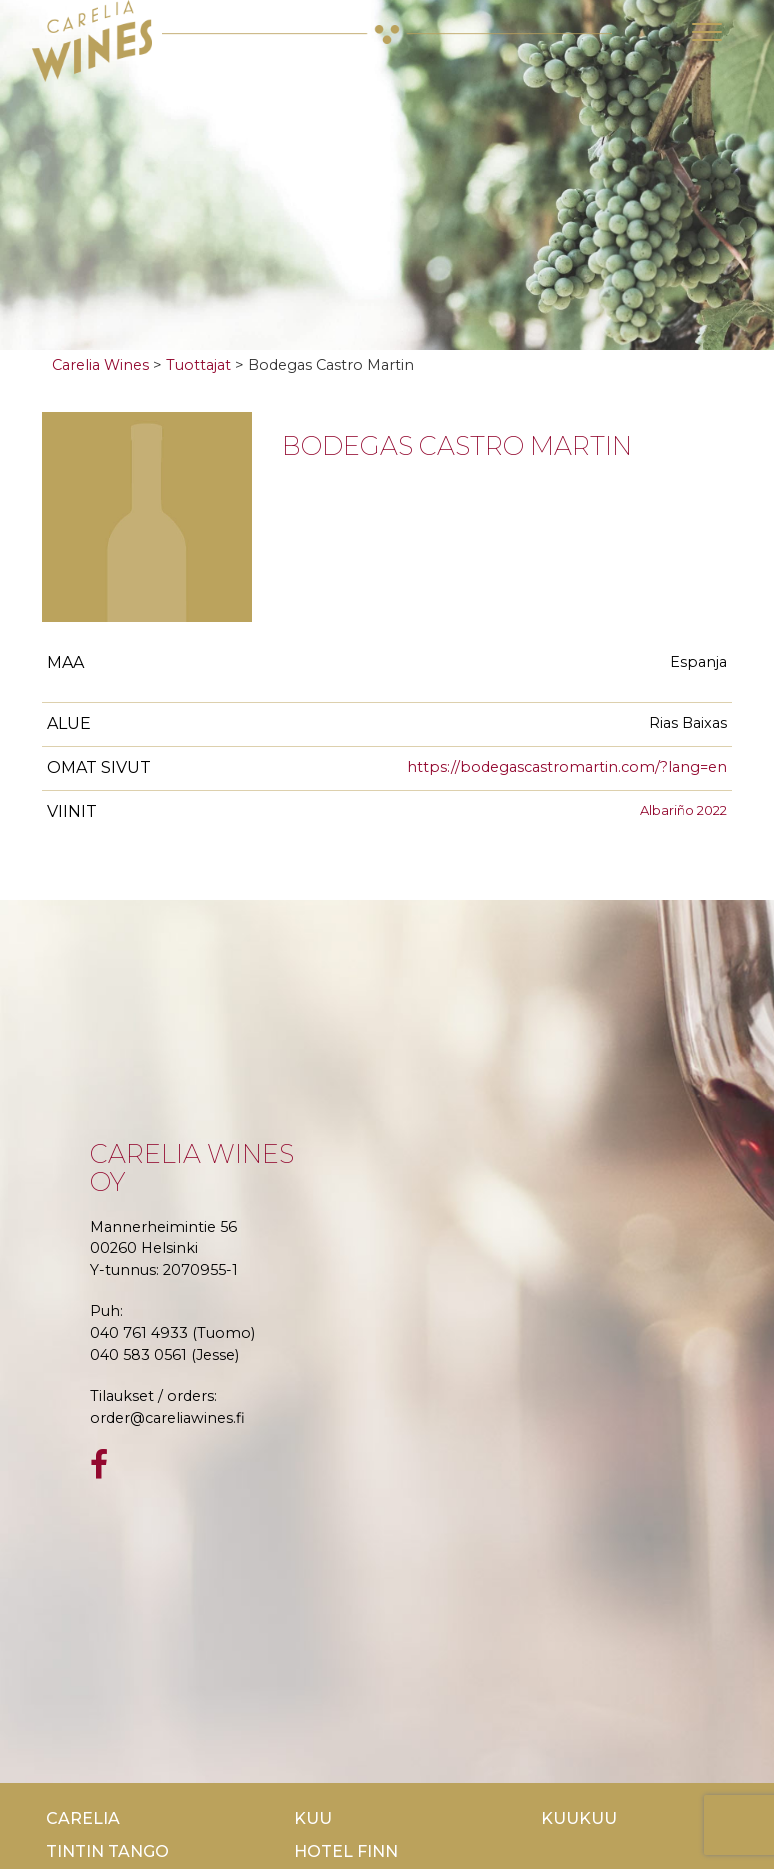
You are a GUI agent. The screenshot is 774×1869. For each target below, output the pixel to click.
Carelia (83, 1818)
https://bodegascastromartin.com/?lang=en (567, 767)
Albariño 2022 (683, 810)
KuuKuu (579, 1818)
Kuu (313, 1818)
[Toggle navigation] (707, 32)
